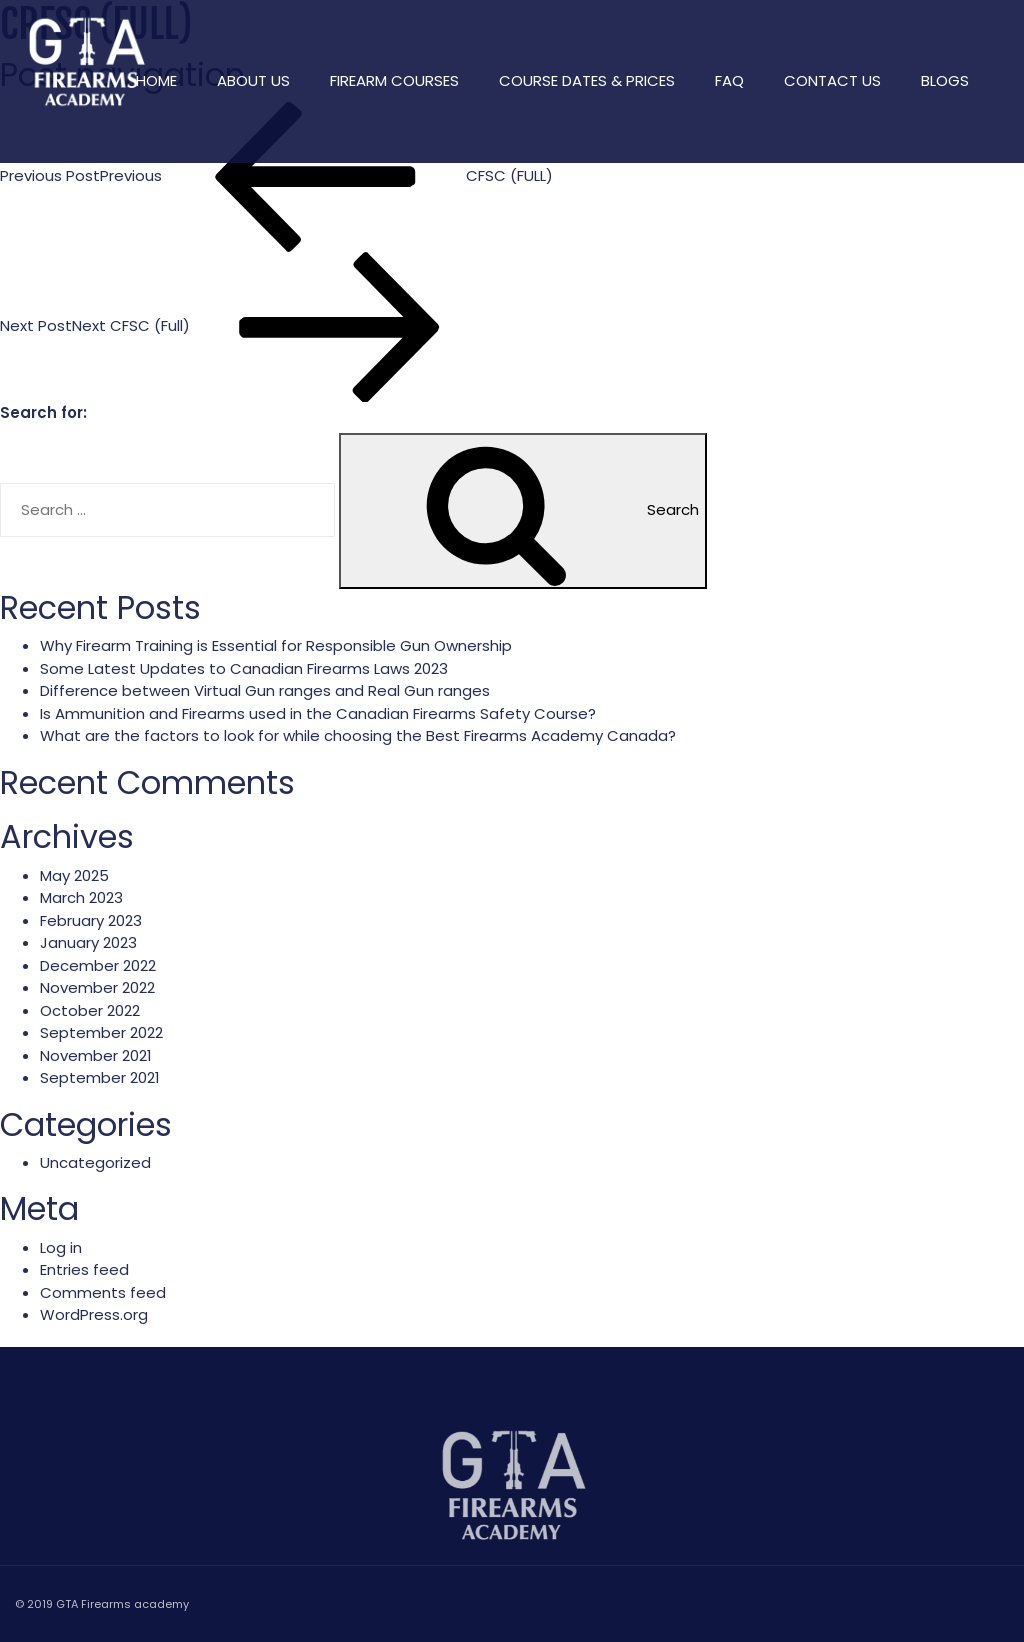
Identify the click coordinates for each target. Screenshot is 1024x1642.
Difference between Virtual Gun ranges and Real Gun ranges (265, 690)
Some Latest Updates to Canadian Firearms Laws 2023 (244, 668)
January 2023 (88, 942)
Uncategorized (95, 1162)
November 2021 (96, 1055)
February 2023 (91, 920)
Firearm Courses (394, 80)
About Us (253, 80)
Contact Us (832, 80)
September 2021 (100, 1077)
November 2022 (97, 987)
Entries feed (84, 1269)
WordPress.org (94, 1314)
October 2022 (90, 1010)
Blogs (945, 80)
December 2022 (98, 965)
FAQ (729, 80)
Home (156, 80)
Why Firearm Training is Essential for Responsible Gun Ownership (276, 645)
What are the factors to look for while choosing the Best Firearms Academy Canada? (358, 735)
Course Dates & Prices (587, 80)
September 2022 (101, 1032)
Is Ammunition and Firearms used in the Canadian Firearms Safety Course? (318, 713)
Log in (61, 1247)
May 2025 (74, 875)
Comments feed (103, 1292)
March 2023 (81, 897)
